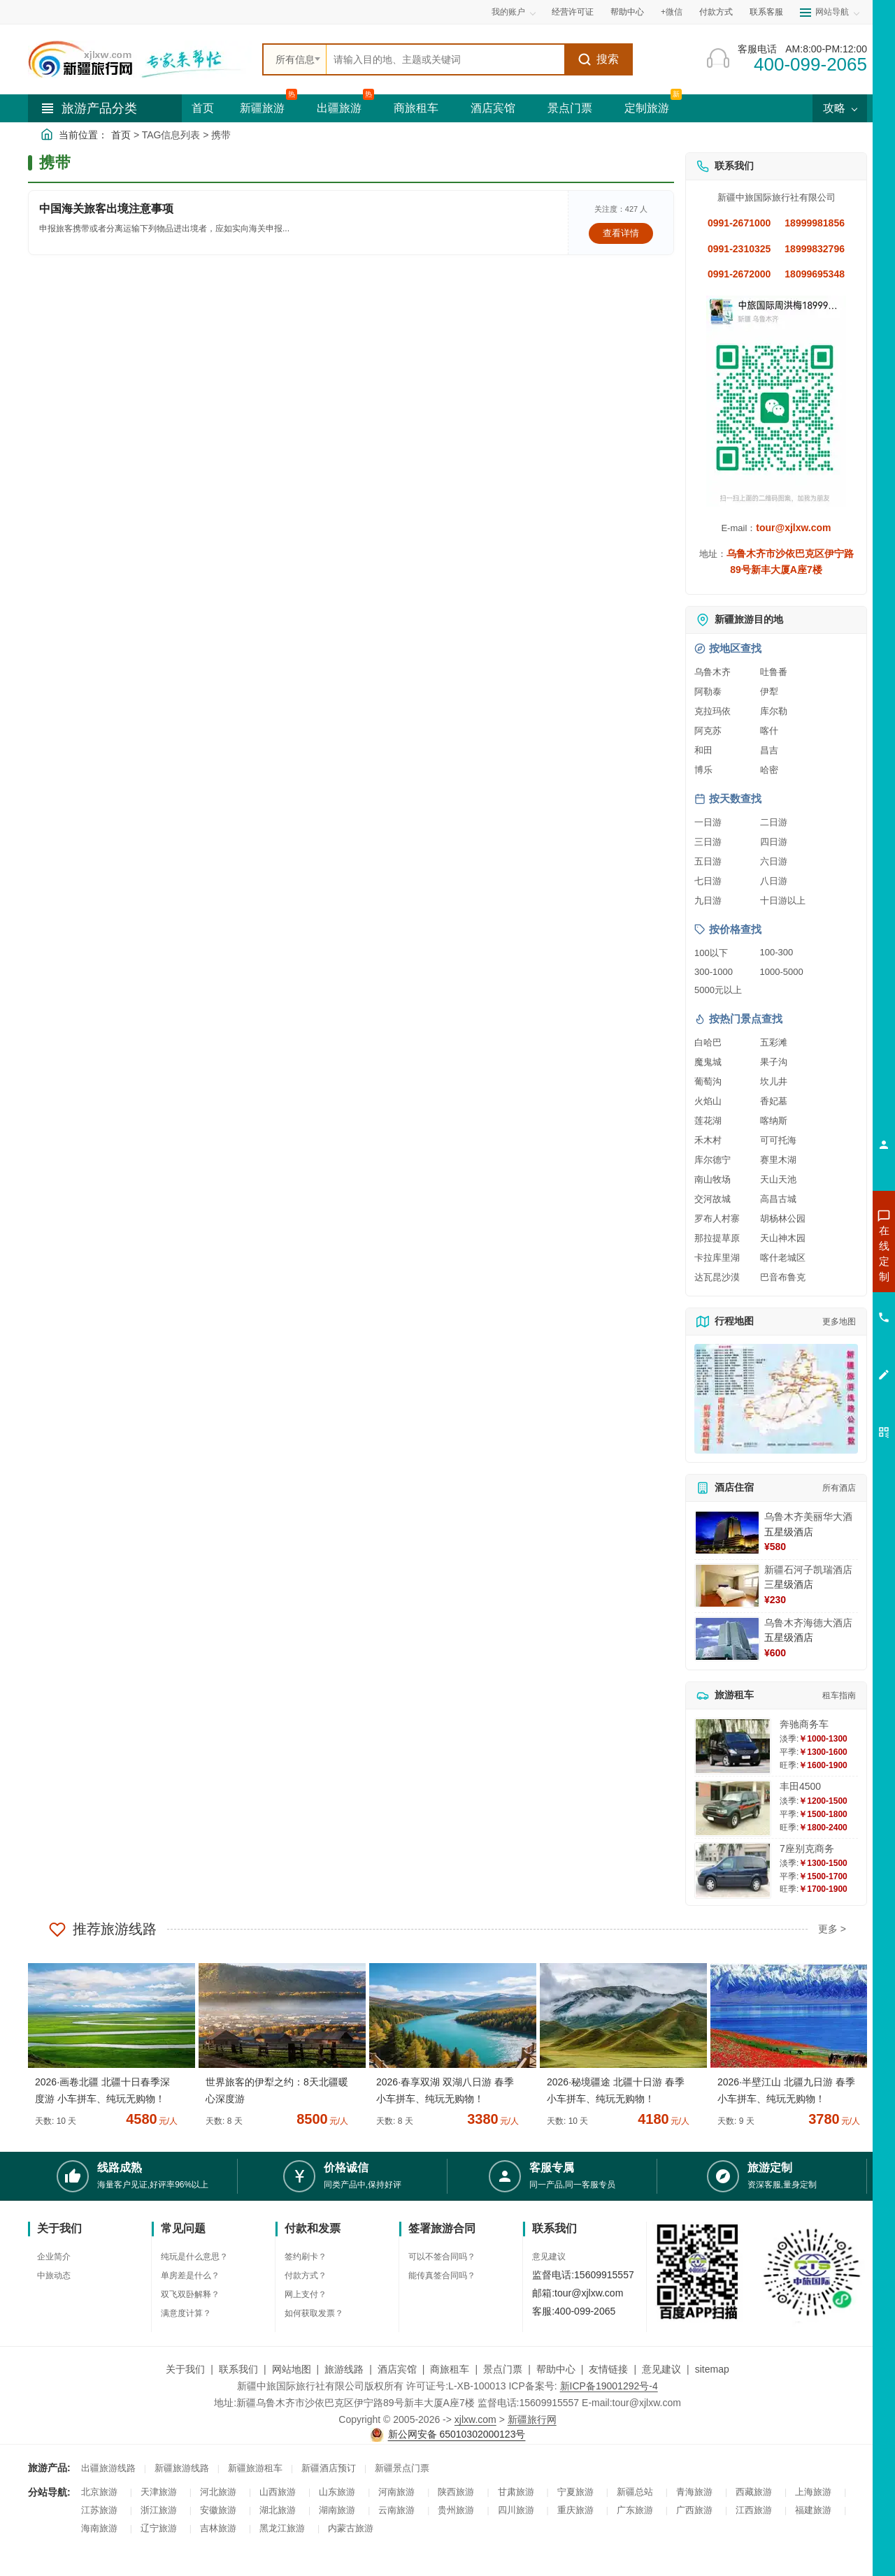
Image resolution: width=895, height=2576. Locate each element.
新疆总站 (635, 2492)
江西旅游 (754, 2510)
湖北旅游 (277, 2510)
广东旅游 (635, 2510)
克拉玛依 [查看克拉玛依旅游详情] (712, 711)
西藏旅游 (754, 2492)
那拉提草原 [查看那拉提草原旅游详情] (717, 1238)
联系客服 (766, 12)
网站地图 (291, 2369)
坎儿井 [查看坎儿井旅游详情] (773, 1081)
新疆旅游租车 (255, 2468)
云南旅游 (396, 2510)
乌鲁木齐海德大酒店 (808, 1622)
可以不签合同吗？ (441, 2257)
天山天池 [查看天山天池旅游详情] (778, 1179)
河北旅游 (218, 2492)
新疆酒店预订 (328, 2468)
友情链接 (608, 2369)
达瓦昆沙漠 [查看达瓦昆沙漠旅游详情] (717, 1277)
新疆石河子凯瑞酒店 (808, 1569)
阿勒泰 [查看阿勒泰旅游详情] (708, 691)
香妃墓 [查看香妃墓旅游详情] (773, 1101)
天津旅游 (159, 2492)
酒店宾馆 (493, 108)
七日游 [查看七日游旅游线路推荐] (708, 881)
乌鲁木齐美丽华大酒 (808, 1516)
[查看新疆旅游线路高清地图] (776, 1399)
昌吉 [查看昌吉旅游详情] (769, 750)
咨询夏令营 (821, 1303)
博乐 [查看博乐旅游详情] (703, 770)
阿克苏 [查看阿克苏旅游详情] (708, 730)
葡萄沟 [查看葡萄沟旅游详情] (708, 1081)
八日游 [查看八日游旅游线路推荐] (773, 881)
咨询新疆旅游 (821, 1253)
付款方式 (716, 12)
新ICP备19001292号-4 (609, 2386)
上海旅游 (813, 2492)
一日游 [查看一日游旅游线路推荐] (708, 822)
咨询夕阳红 (821, 1354)
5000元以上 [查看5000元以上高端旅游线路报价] (718, 990)
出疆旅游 (339, 108)
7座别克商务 (807, 1848)
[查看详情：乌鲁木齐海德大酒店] (727, 1638)
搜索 (598, 59)
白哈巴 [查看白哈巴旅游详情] (708, 1042)
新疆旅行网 (532, 2419)
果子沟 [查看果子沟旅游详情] (773, 1062)
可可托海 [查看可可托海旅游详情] (778, 1140)
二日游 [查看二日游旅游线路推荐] (773, 822)
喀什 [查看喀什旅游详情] (769, 730)
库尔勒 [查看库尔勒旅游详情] (773, 711)
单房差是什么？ (190, 2275)
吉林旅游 (218, 2528)
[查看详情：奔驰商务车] (732, 1746)
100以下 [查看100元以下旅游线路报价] (711, 953)
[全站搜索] (445, 59)
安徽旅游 (218, 2510)
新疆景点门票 (402, 2468)
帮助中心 (627, 12)
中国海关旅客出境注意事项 (106, 209)
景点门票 (569, 108)
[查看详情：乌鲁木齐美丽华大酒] (727, 1532)
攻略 (840, 108)
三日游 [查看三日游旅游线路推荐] (708, 842)
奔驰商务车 (804, 1724)
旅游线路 (344, 2369)
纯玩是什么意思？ (194, 2257)
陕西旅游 (456, 2492)
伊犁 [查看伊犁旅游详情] (769, 691)
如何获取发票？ (314, 2313)
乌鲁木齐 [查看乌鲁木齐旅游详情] (712, 672)
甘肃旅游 (516, 2492)
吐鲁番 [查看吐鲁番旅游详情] (773, 672)
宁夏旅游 (575, 2492)
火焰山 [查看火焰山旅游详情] (708, 1101)
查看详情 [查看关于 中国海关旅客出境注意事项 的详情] (621, 233)
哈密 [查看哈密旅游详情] (769, 770)
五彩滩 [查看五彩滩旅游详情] (773, 1042)
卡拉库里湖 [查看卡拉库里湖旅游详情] (717, 1257)
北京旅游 (99, 2492)
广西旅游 (694, 2510)
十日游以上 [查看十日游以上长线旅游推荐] (783, 900)
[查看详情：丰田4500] (732, 1808)
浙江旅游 (159, 2510)
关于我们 (185, 2369)
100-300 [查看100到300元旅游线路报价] (777, 952)
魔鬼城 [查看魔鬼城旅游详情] (708, 1062)
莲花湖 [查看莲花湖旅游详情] (708, 1120)
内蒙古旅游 (350, 2528)
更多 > (832, 1928)
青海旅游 (694, 2492)
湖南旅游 (337, 2510)
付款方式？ (306, 2275)
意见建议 (549, 2257)
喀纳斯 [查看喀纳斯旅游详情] (773, 1120)
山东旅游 (337, 2492)
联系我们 (238, 2369)
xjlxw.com (475, 2419)
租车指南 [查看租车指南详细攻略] (839, 1695)
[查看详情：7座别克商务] (732, 1870)
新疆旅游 (262, 108)
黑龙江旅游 (282, 2528)
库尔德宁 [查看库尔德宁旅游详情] (712, 1160)
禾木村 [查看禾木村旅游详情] (708, 1140)
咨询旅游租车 (821, 1329)
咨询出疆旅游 (821, 1278)
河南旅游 (396, 2492)
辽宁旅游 (159, 2528)
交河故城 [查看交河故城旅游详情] (712, 1199)
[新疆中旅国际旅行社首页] (140, 59)
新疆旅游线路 (182, 2468)
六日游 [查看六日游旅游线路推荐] (773, 861)
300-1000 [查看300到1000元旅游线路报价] (713, 972)
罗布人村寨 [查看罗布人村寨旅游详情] (717, 1218)
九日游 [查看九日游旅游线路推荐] (708, 900)
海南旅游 (99, 2528)
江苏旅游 (99, 2510)
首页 (203, 108)
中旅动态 (54, 2275)
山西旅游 (277, 2492)
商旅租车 (416, 108)
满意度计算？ (186, 2313)
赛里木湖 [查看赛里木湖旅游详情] (778, 1160)
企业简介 (54, 2257)
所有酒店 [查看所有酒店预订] (839, 1488)
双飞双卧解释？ (190, 2294)
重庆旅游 (575, 2510)
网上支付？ (306, 2294)
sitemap (712, 2369)
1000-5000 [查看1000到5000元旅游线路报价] (781, 972)
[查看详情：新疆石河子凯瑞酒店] (727, 1585)
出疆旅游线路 (108, 2468)
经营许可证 (573, 12)
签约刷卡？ (306, 2257)
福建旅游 (813, 2510)
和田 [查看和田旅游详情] (703, 750)
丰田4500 (800, 1786)
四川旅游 (516, 2510)
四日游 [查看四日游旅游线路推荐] (773, 842)
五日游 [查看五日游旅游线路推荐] (708, 861)
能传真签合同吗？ (441, 2275)
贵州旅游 (456, 2510)
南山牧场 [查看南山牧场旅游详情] (712, 1179)
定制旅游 (646, 108)
